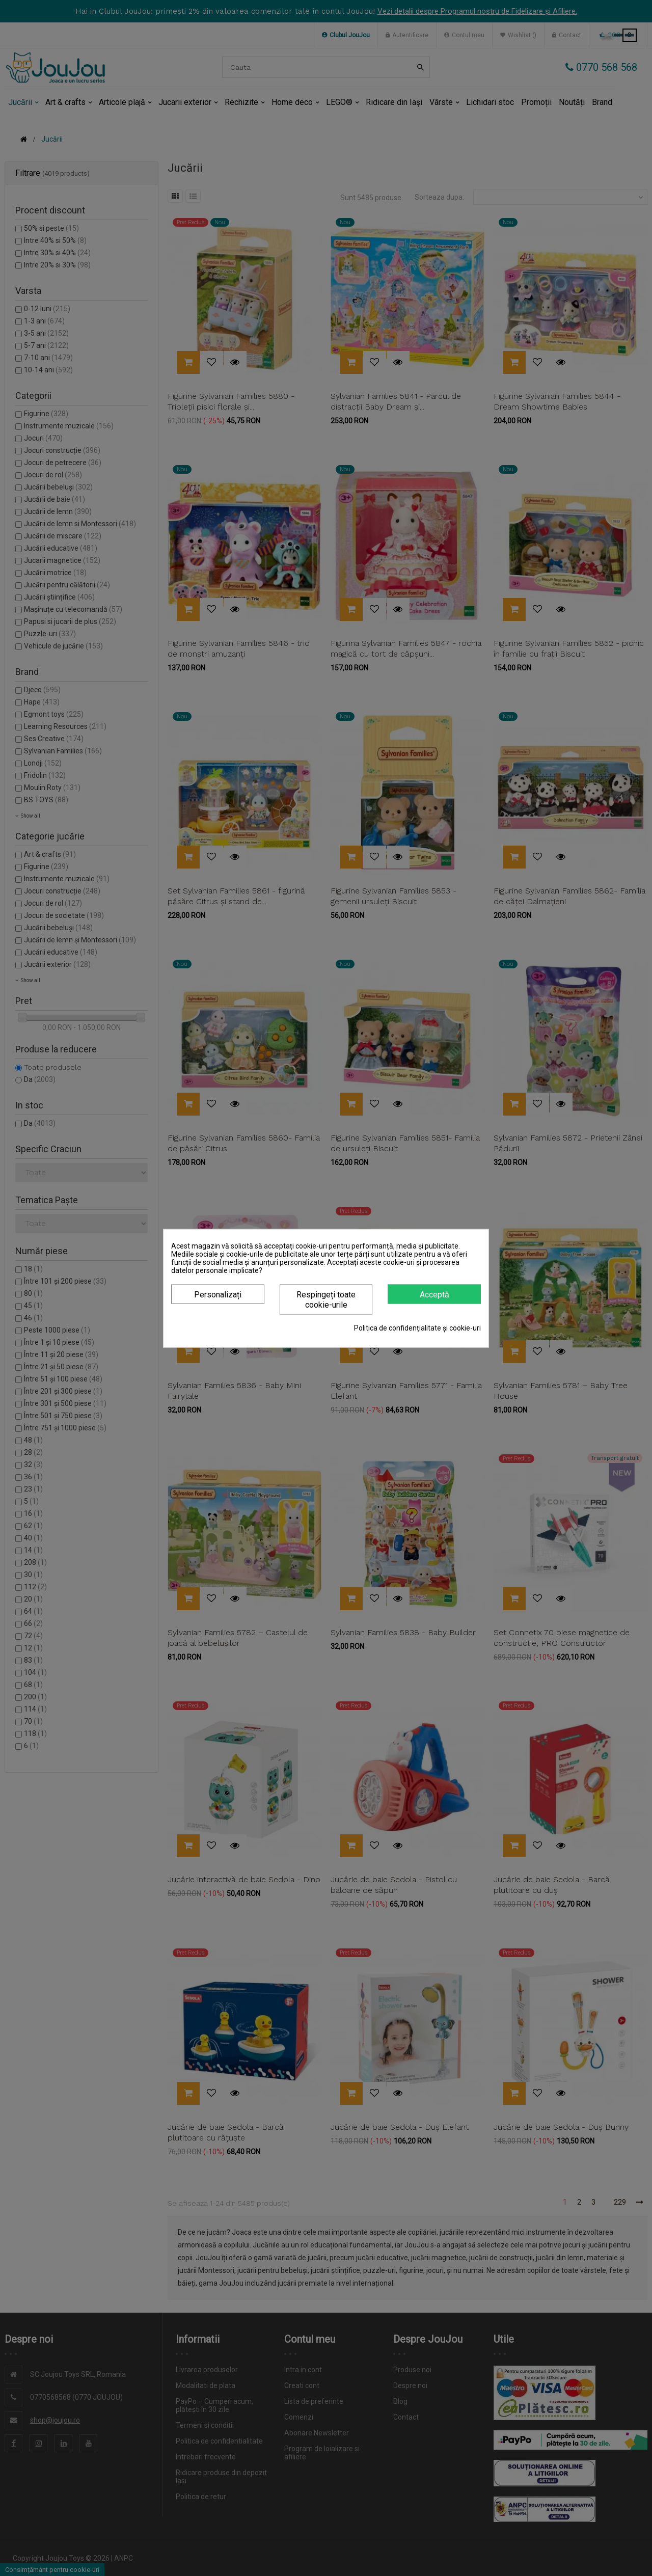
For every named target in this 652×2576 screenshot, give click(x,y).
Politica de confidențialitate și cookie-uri (417, 1327)
